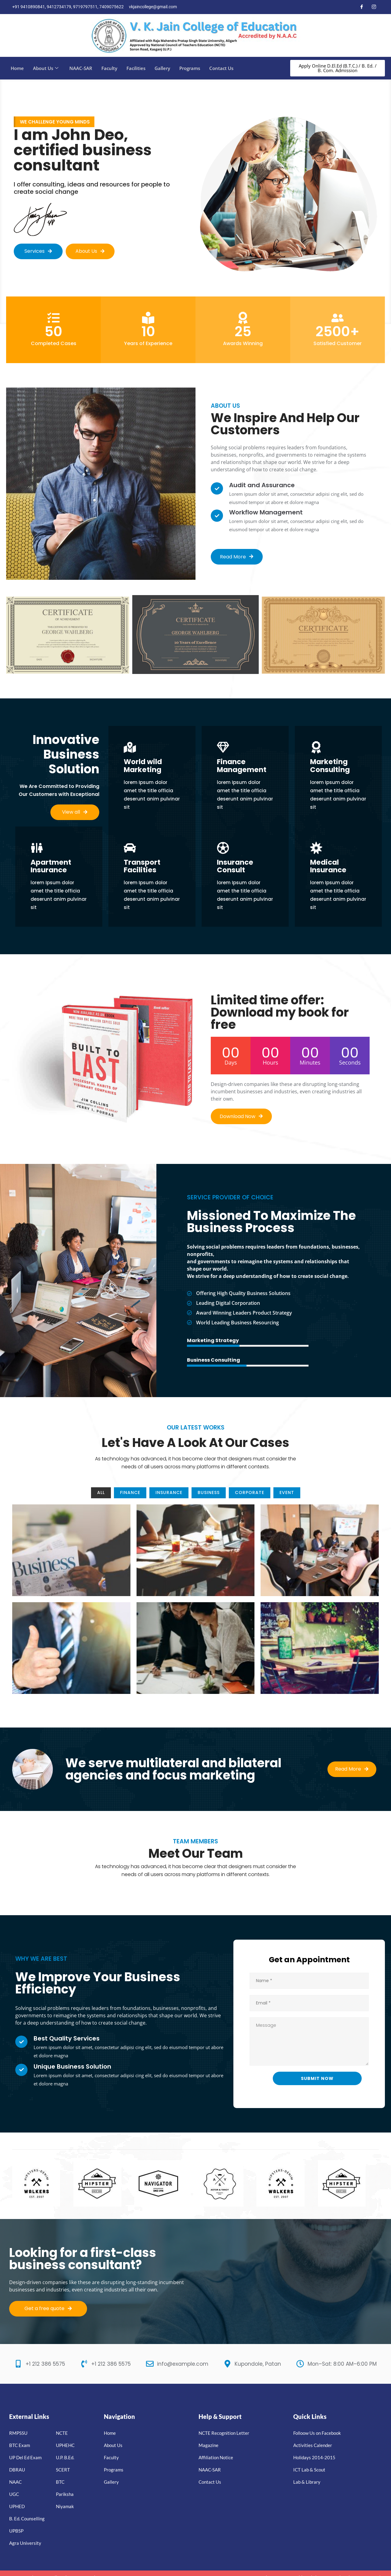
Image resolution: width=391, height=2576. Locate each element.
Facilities (135, 68)
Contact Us (221, 68)
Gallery (162, 68)
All (101, 1492)
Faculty (109, 68)
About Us (45, 68)
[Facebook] (361, 7)
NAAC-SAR (80, 68)
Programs (189, 68)
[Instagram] (373, 7)
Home (17, 68)
